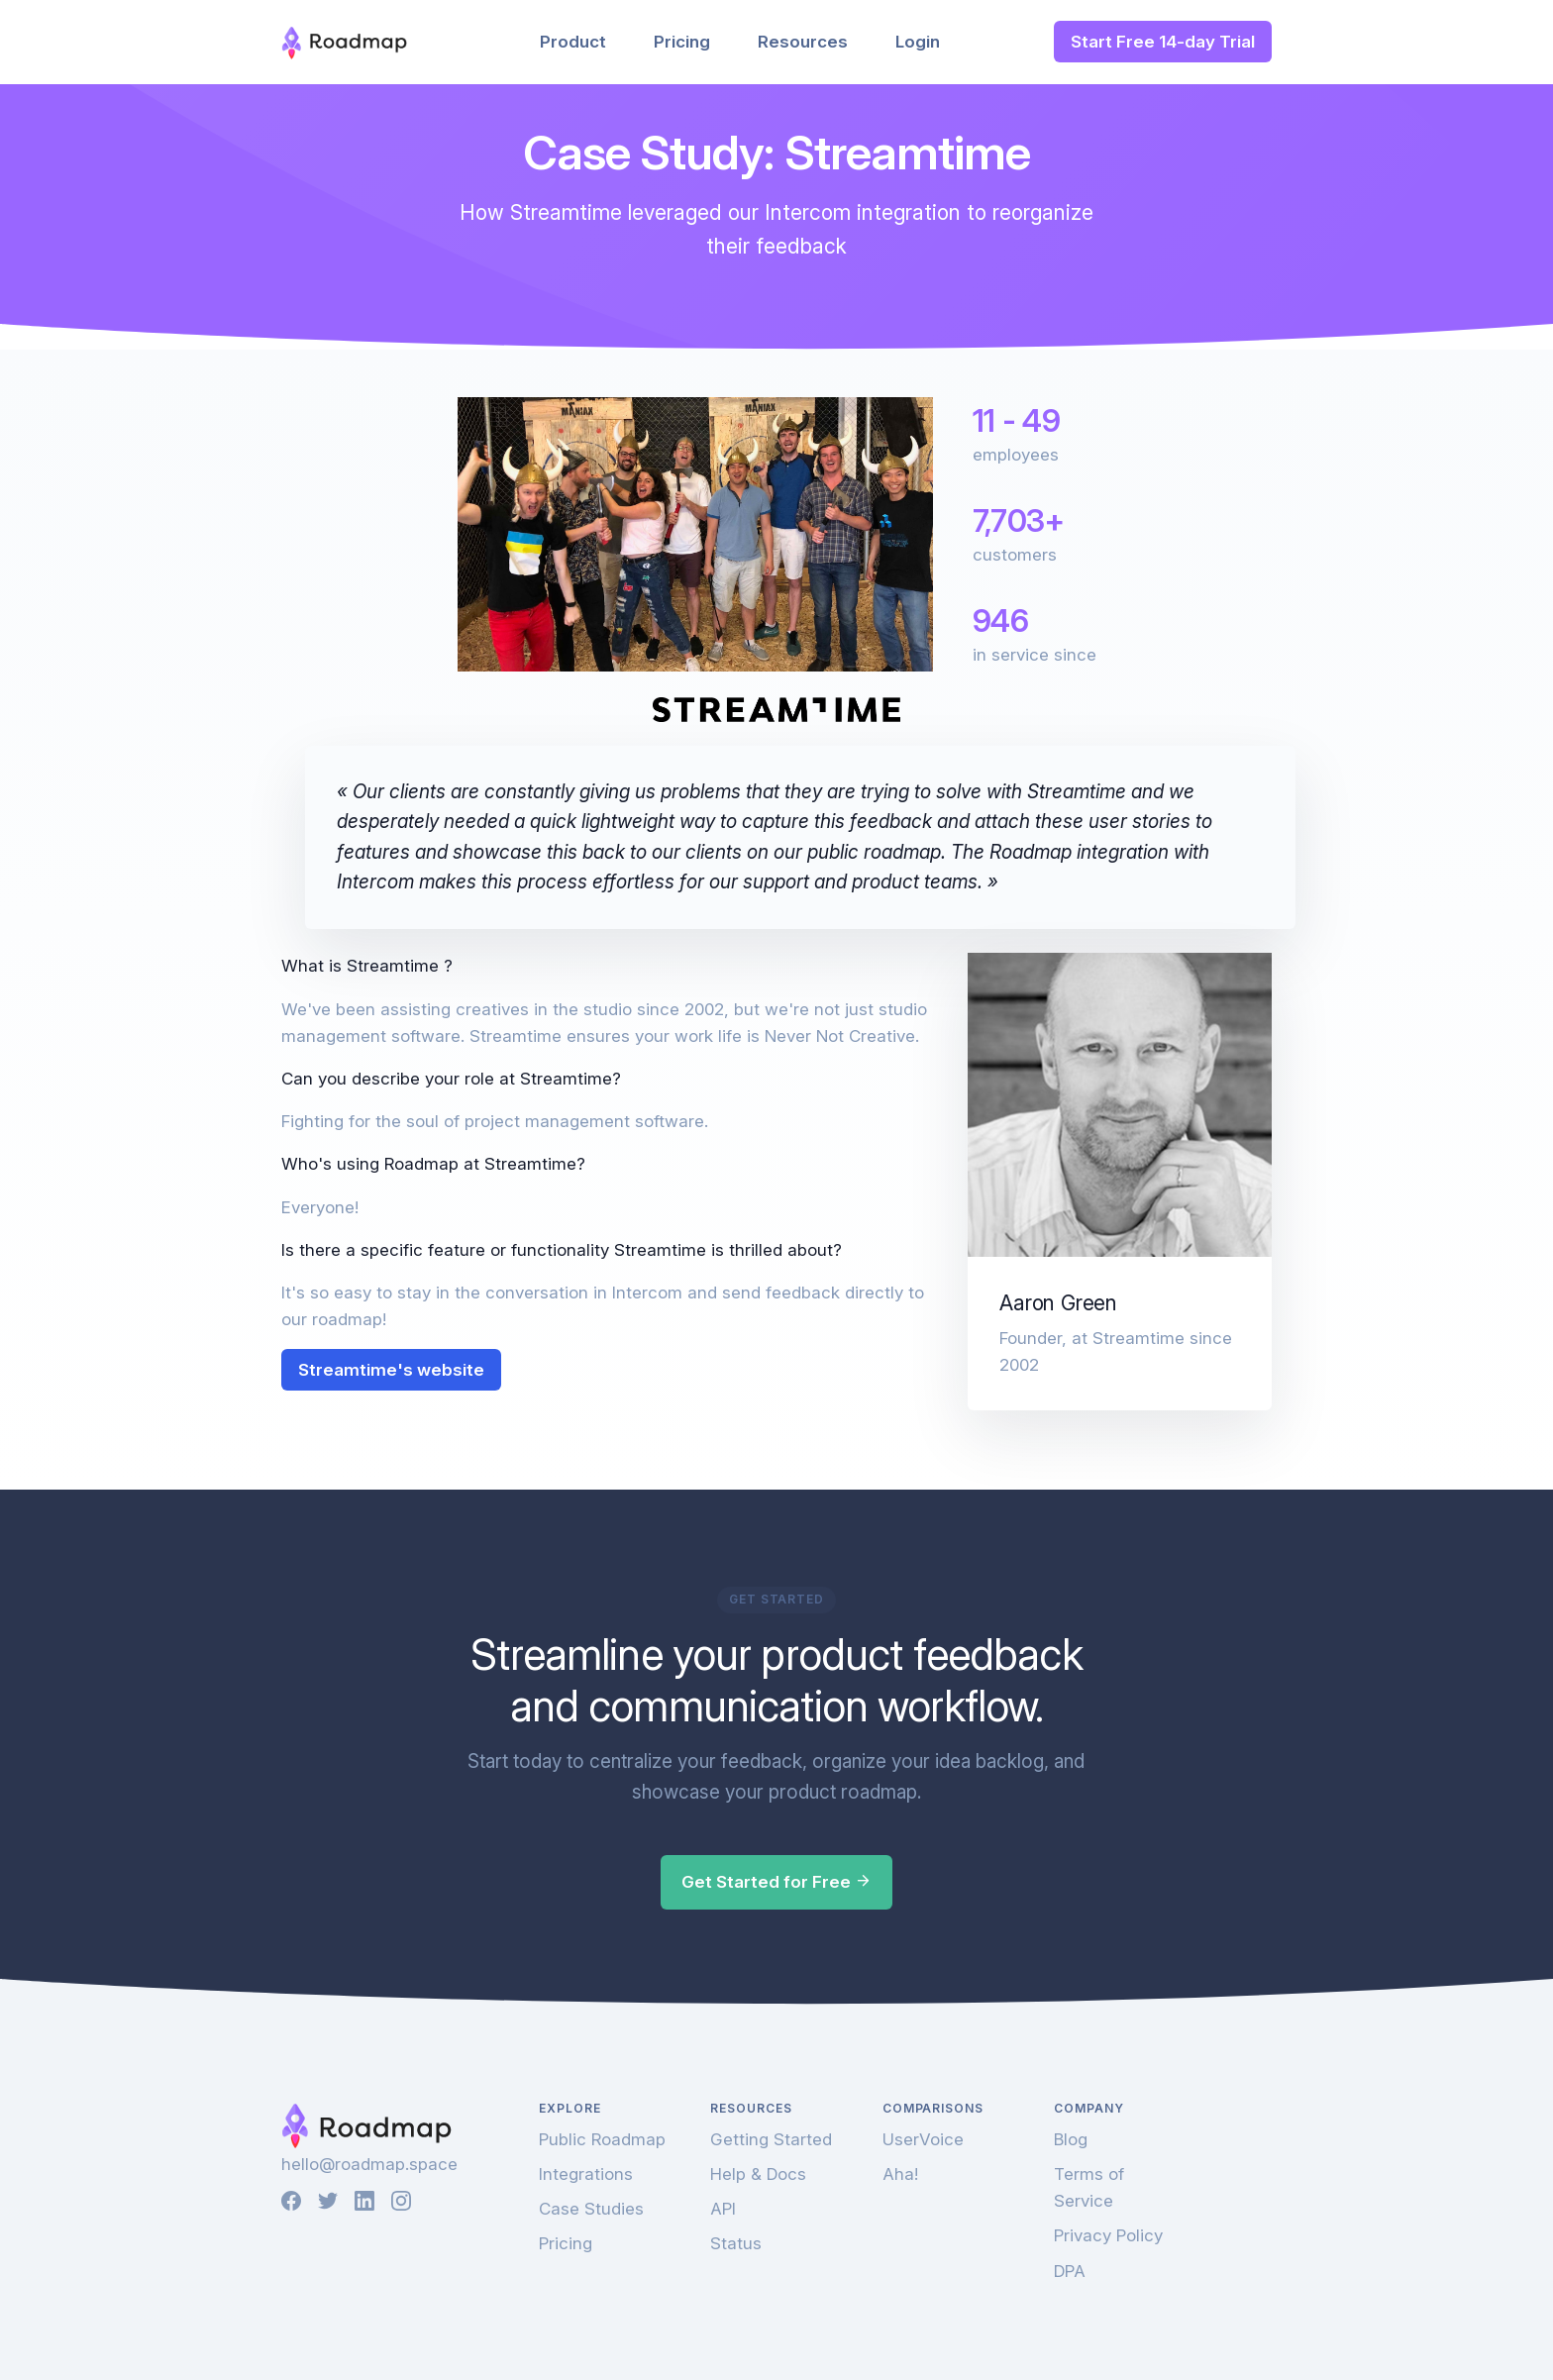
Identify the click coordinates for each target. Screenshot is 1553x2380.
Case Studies (591, 2209)
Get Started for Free (776, 1882)
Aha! (900, 2174)
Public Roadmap (602, 2139)
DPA (1070, 2271)
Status (736, 2243)
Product (573, 42)
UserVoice (923, 2139)
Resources (803, 42)
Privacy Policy (1108, 2235)
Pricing (682, 42)
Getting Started (771, 2139)
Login (917, 42)
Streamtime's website (391, 1370)
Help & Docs (758, 2174)
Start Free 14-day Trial (1163, 42)
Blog (1070, 2139)
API (723, 2209)
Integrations (586, 2174)
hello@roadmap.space (369, 2164)
